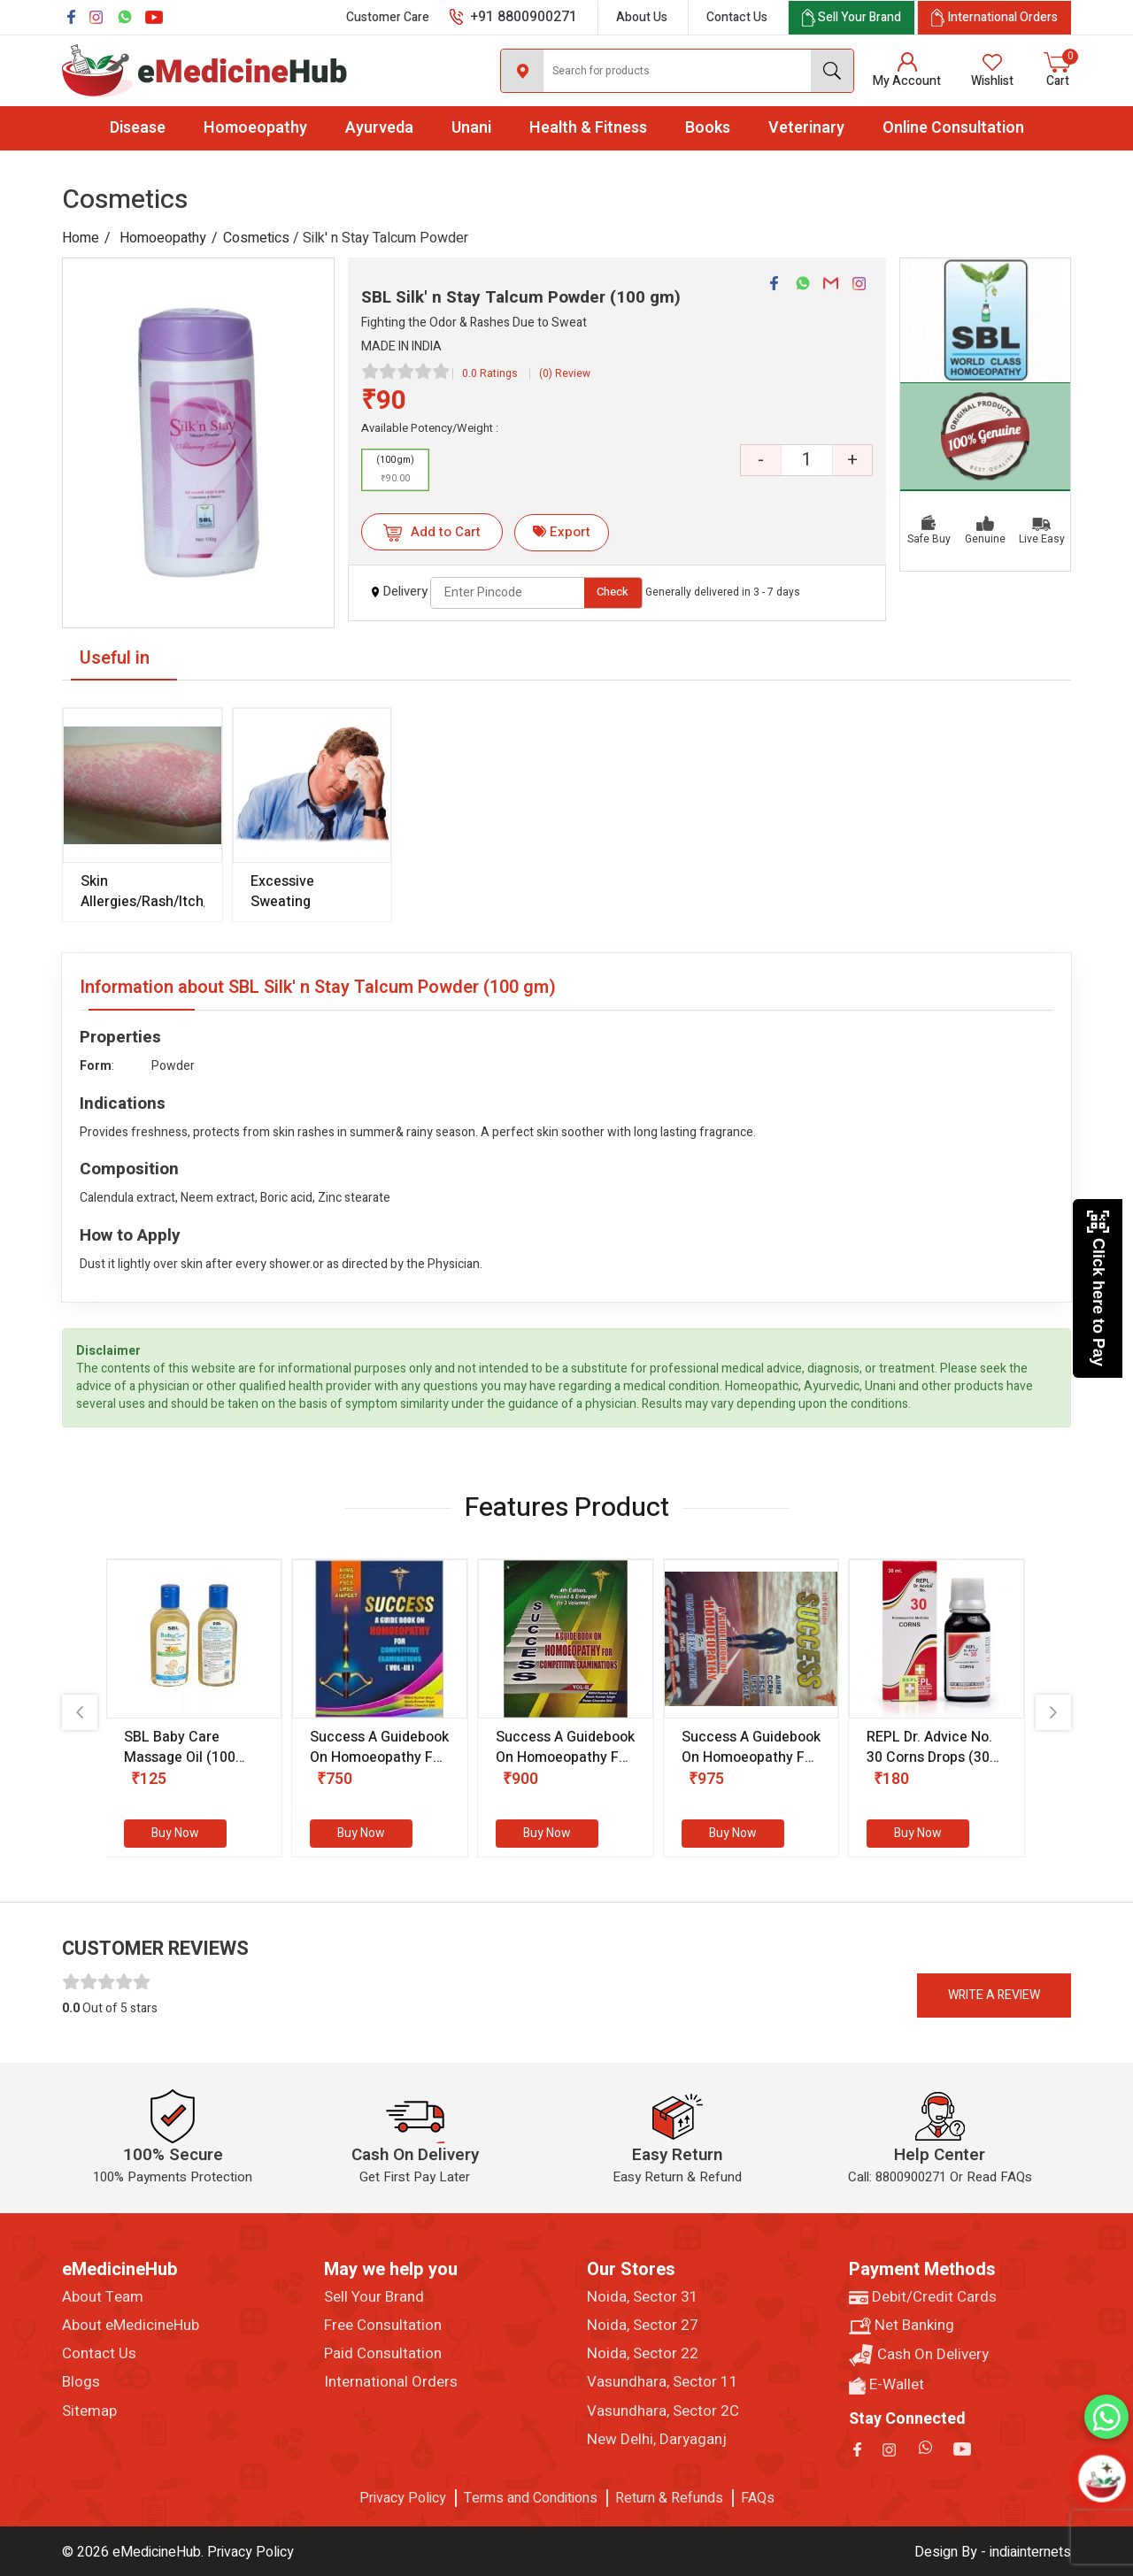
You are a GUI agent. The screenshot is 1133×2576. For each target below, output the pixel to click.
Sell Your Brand (374, 2297)
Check (612, 591)
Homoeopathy (255, 128)
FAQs (758, 2498)
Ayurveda (379, 128)
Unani (471, 128)
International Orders (391, 2382)
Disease (138, 128)
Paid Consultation (383, 2354)
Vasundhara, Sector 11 (662, 2382)
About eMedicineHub (130, 2325)
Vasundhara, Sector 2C (663, 2411)
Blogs (81, 2382)
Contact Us (736, 17)
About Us (641, 17)
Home (80, 238)
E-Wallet (886, 2384)
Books (707, 128)
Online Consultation (953, 128)
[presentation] (79, 1712)
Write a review (994, 1995)
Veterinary (806, 128)
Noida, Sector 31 (642, 2297)
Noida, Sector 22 (642, 2354)
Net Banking (901, 2325)
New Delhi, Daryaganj (657, 2439)
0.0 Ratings (490, 373)
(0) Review (564, 373)
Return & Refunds (669, 2498)
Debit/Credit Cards (923, 2297)
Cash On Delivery (919, 2355)
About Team (102, 2297)
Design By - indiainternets (992, 2552)
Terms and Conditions (530, 2498)
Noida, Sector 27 (642, 2325)
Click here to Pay (1098, 1287)
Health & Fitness (588, 128)
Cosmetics (256, 238)
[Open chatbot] (1102, 2479)
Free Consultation (383, 2325)
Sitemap (89, 2411)
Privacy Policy (402, 2498)
